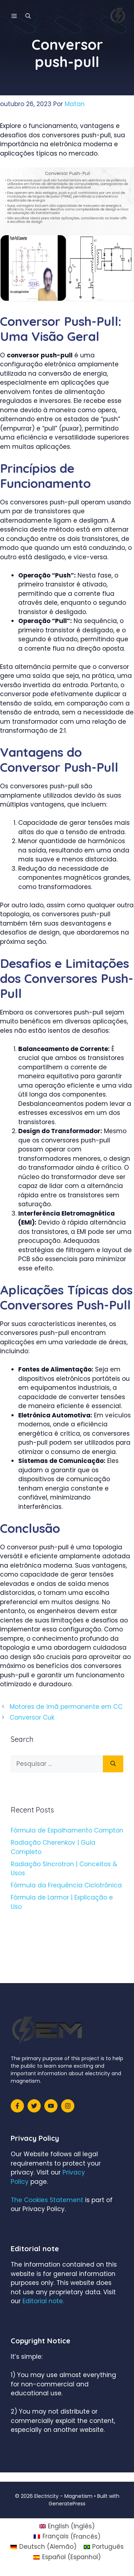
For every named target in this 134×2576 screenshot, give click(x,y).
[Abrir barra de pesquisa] (28, 16)
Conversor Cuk (32, 1717)
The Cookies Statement (47, 2200)
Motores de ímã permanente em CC (66, 1706)
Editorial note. (43, 2301)
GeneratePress (67, 2503)
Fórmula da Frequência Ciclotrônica (66, 1885)
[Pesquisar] (113, 1764)
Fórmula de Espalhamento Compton (67, 1830)
